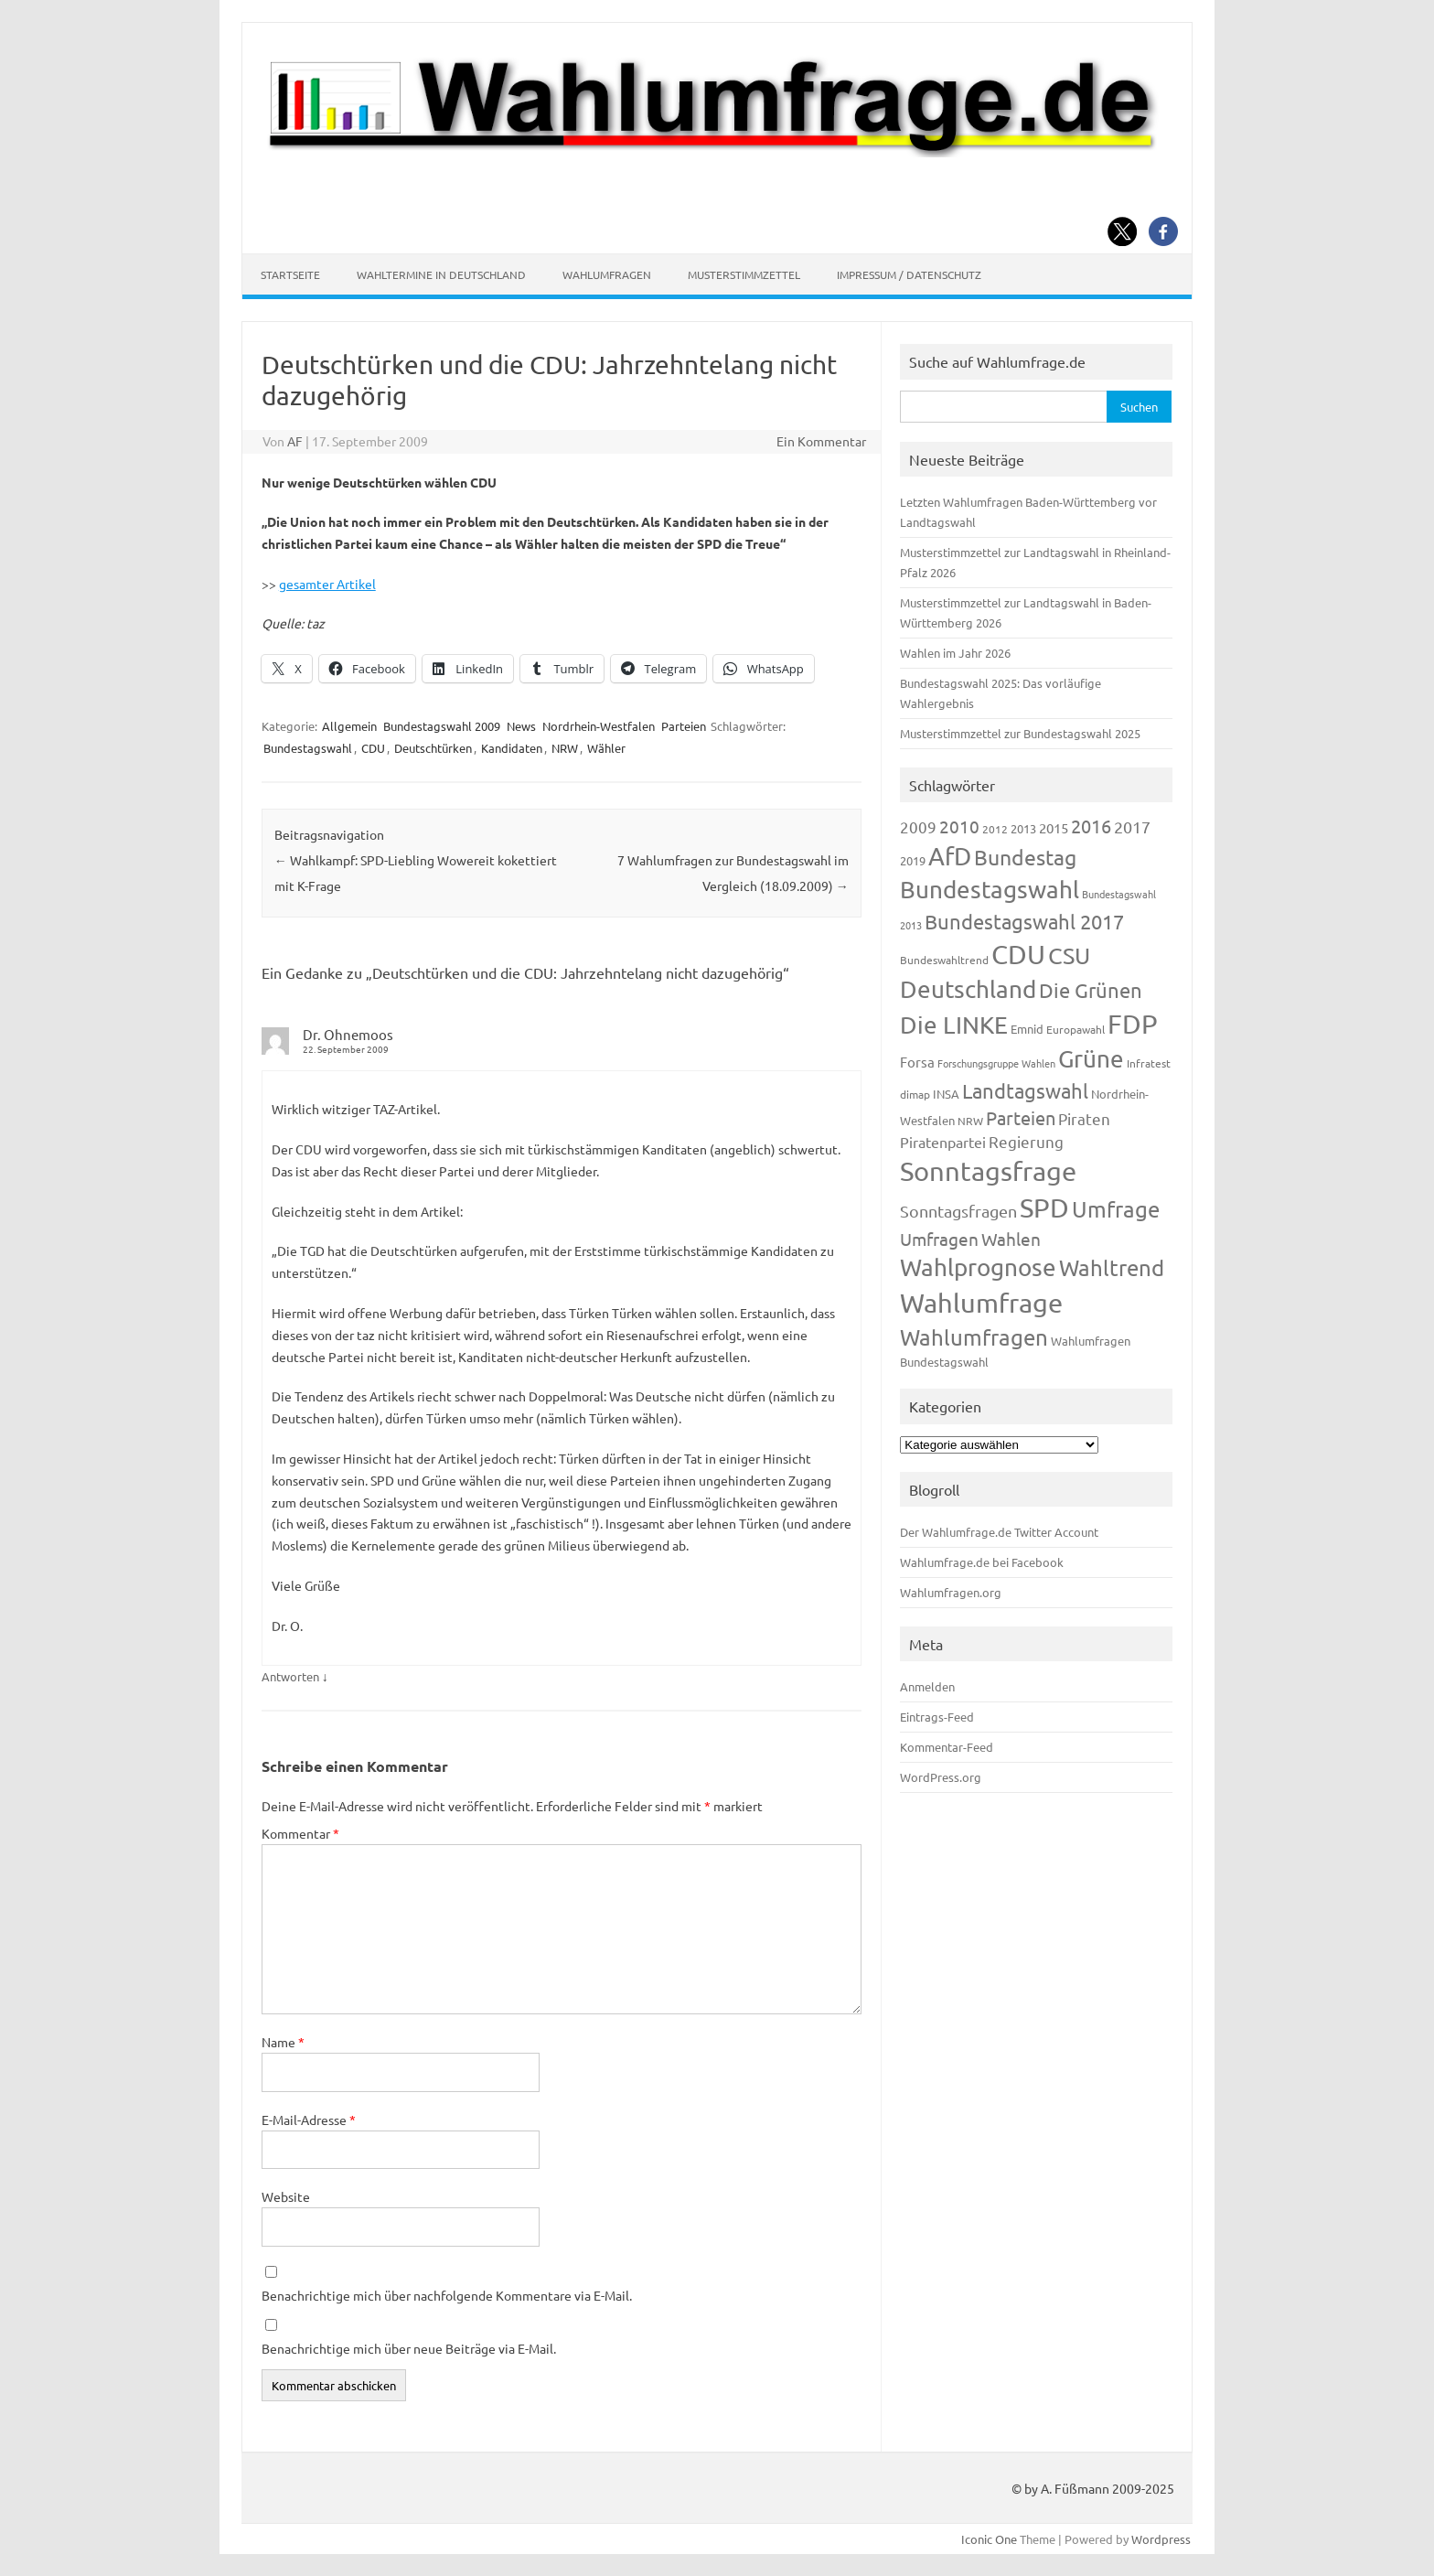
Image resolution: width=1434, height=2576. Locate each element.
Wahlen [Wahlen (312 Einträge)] (1011, 1239)
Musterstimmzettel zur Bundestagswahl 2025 (1020, 733)
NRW (564, 748)
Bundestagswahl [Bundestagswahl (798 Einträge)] (989, 889)
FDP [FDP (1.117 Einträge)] (1133, 1023)
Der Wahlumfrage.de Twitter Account (999, 1532)
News (521, 726)
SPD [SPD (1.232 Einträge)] (1044, 1207)
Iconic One (989, 2539)
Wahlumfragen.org (950, 1592)
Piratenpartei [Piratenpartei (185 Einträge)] (943, 1141)
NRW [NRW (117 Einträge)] (970, 1120)
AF (295, 441)
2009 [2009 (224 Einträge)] (918, 826)
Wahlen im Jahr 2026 (955, 652)
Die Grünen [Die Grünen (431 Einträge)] (1090, 990)
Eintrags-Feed (937, 1716)
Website (286, 2196)
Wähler (606, 748)
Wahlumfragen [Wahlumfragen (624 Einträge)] (974, 1337)
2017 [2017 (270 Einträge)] (1132, 826)
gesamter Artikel (327, 583)
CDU (373, 748)
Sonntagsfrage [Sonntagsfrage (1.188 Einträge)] (988, 1170)
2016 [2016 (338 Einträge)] (1091, 825)
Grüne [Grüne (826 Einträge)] (1091, 1059)
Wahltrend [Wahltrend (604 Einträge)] (1111, 1267)
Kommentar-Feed (946, 1747)
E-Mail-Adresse (309, 2119)
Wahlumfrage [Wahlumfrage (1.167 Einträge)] (981, 1302)
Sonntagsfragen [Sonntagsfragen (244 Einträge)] (958, 1210)
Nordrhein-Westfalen (598, 726)
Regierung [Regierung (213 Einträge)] (1026, 1141)
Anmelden (927, 1686)
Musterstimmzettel (744, 274)
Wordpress (1161, 2539)
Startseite (290, 274)
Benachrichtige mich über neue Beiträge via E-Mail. (409, 2348)
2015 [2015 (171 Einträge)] (1053, 827)
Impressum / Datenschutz (909, 274)
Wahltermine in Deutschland (441, 274)
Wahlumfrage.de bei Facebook (982, 1562)
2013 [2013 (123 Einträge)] (1023, 828)
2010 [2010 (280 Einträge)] (959, 826)
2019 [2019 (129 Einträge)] (913, 860)
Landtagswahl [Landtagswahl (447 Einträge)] (1025, 1090)
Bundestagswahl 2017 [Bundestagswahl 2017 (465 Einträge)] (1024, 921)
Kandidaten (511, 748)
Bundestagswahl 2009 (441, 726)
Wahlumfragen (606, 274)
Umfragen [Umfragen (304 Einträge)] (939, 1239)
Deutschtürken (433, 748)
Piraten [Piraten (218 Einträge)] (1084, 1118)
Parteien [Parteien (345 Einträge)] (1020, 1117)
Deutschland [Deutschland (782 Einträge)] (968, 989)
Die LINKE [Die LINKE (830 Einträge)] (954, 1025)
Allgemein (349, 726)
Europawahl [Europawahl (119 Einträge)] (1075, 1029)
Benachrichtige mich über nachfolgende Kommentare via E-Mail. (447, 2295)
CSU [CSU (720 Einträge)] (1069, 955)
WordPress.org (940, 1777)
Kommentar (300, 1833)
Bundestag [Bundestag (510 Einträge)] (1025, 856)
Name (283, 2042)
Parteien (683, 726)
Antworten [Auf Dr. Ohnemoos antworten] (290, 1676)
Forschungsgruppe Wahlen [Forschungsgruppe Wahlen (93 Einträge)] (996, 1063)
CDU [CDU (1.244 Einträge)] (1018, 954)
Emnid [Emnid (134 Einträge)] (1027, 1028)
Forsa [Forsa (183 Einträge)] (917, 1061)
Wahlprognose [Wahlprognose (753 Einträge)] (978, 1267)
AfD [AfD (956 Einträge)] (949, 856)
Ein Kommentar (821, 441)
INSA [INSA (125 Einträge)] (946, 1093)
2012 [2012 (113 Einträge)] (995, 828)
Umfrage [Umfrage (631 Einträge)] (1116, 1209)
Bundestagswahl (307, 748)
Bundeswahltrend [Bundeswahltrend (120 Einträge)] (944, 959)
